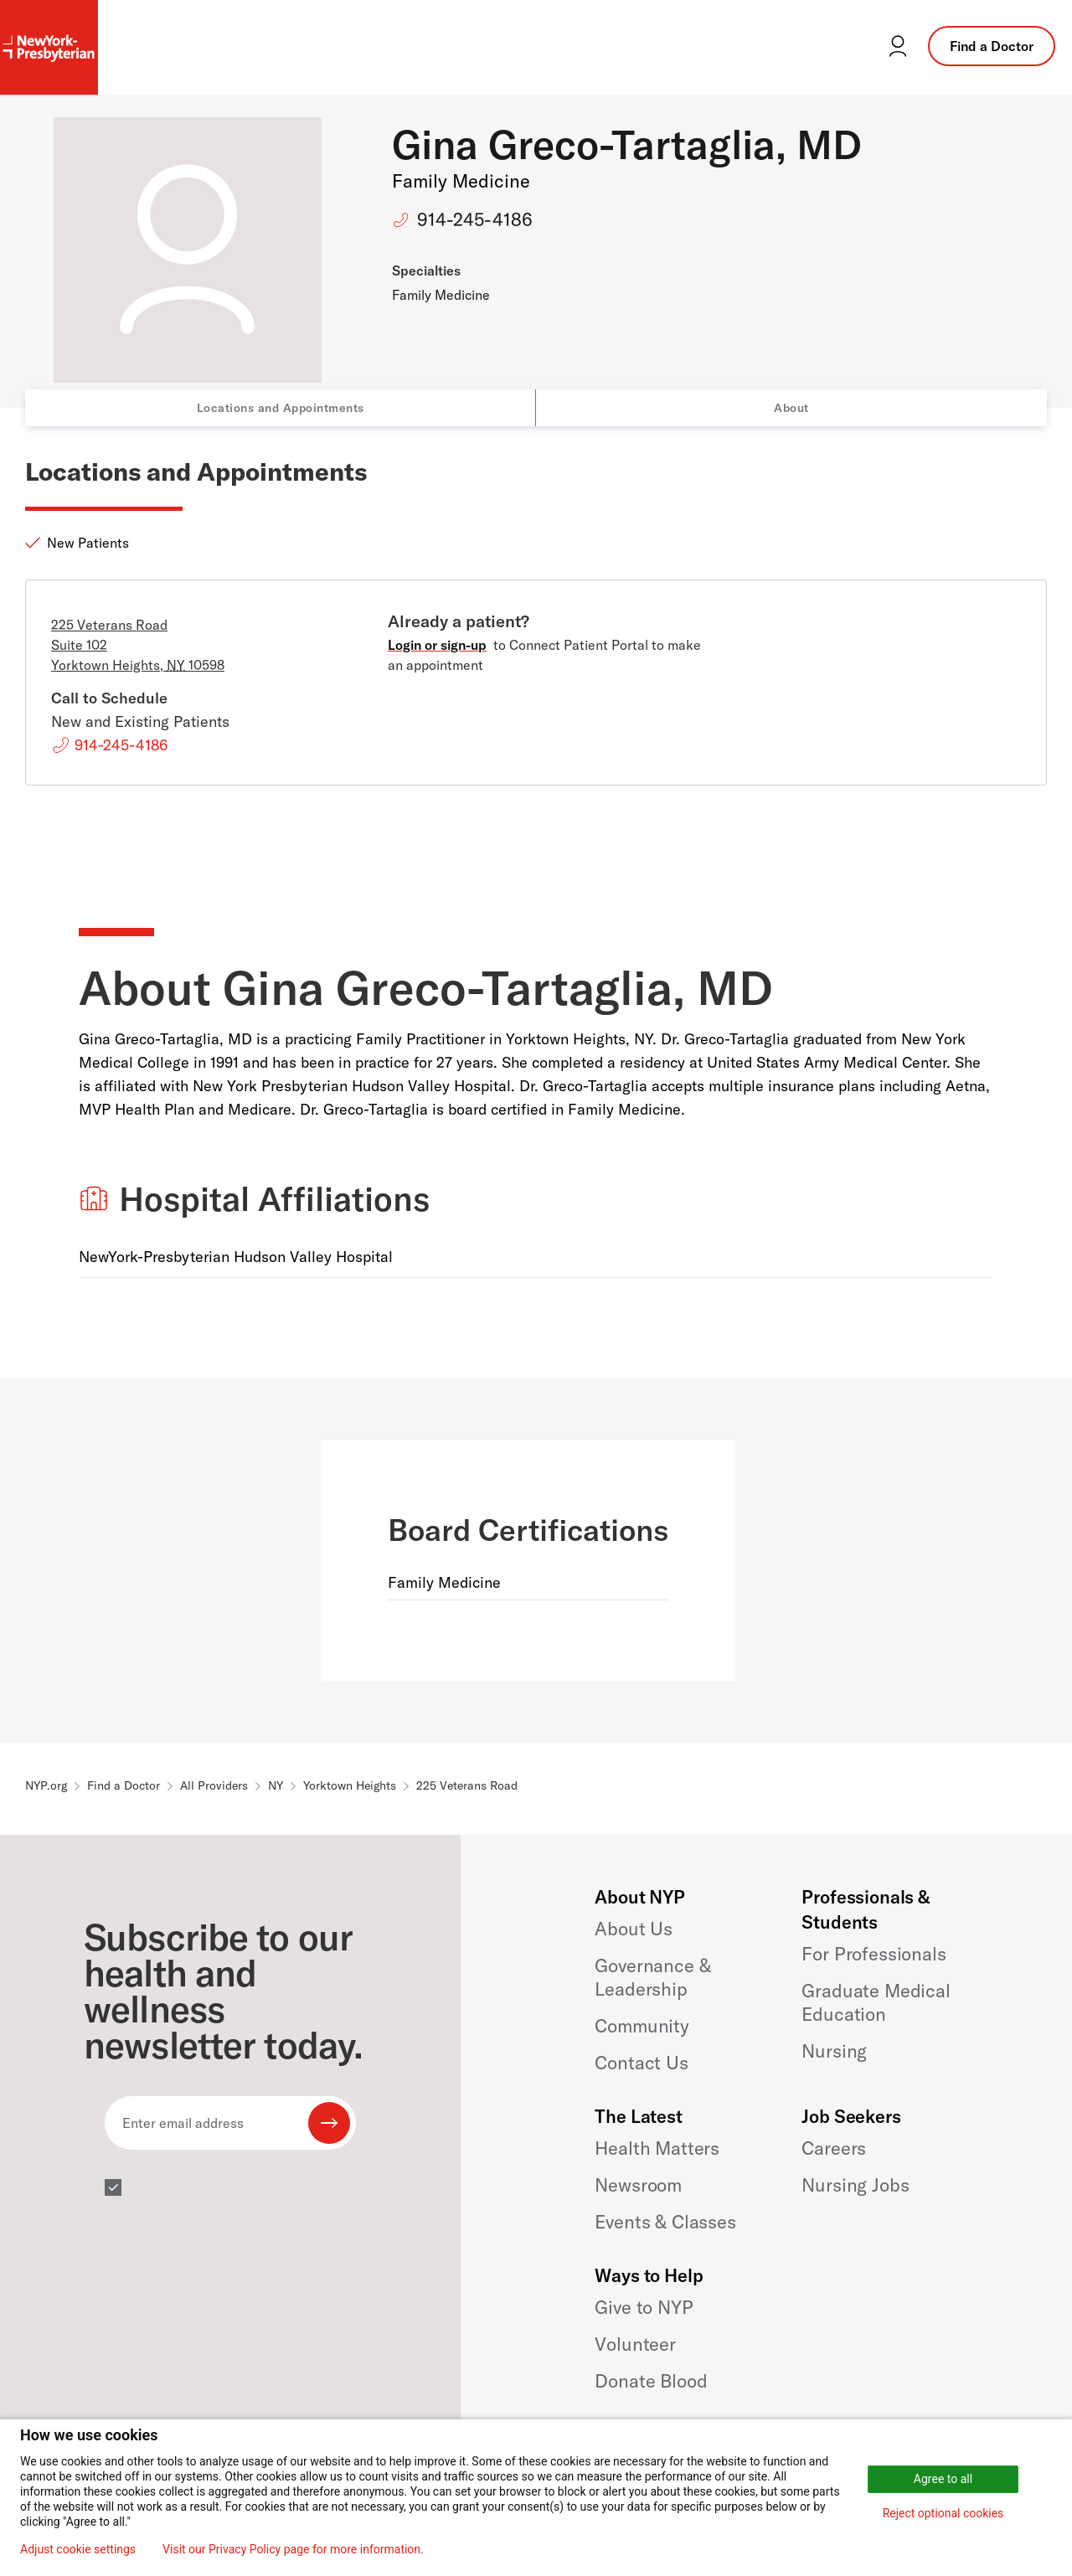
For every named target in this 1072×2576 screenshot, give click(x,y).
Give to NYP (644, 2307)
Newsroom (638, 2185)
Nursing (834, 2051)
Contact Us (641, 2062)
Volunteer (635, 2344)
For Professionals (873, 1953)
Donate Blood (651, 2381)
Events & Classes (665, 2221)
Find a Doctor (991, 46)
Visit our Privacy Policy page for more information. (293, 2549)
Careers (833, 2148)
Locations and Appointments (280, 407)
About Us (634, 1928)
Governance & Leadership (652, 1977)
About (791, 407)
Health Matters (657, 2148)
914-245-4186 (475, 219)
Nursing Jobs (855, 2185)
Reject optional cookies (943, 2513)
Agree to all (943, 2479)
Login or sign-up (437, 644)
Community (642, 2026)
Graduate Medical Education (875, 2002)
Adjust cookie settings (78, 2549)
